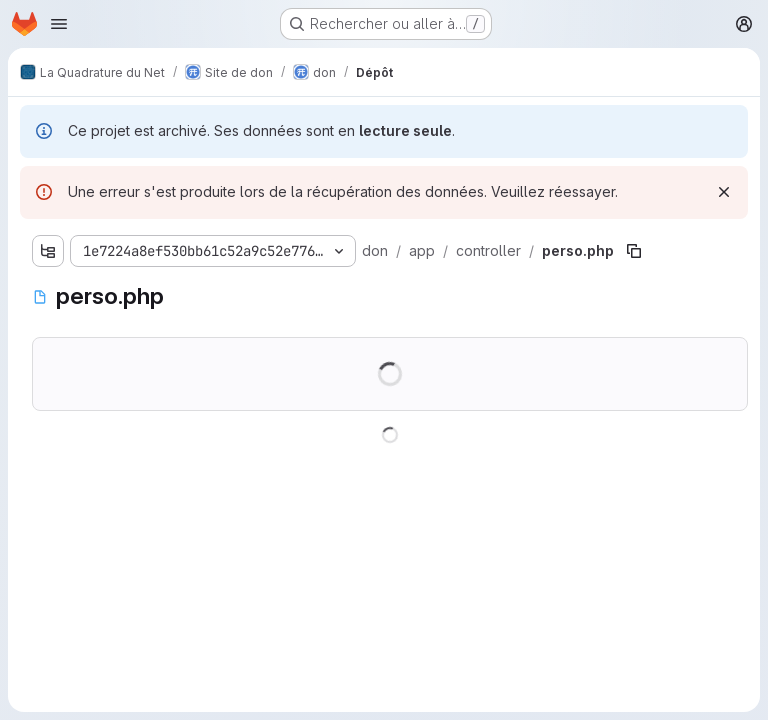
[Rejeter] (724, 192)
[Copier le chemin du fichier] (634, 251)
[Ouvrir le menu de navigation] (59, 24)
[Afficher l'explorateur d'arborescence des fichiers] (48, 251)
